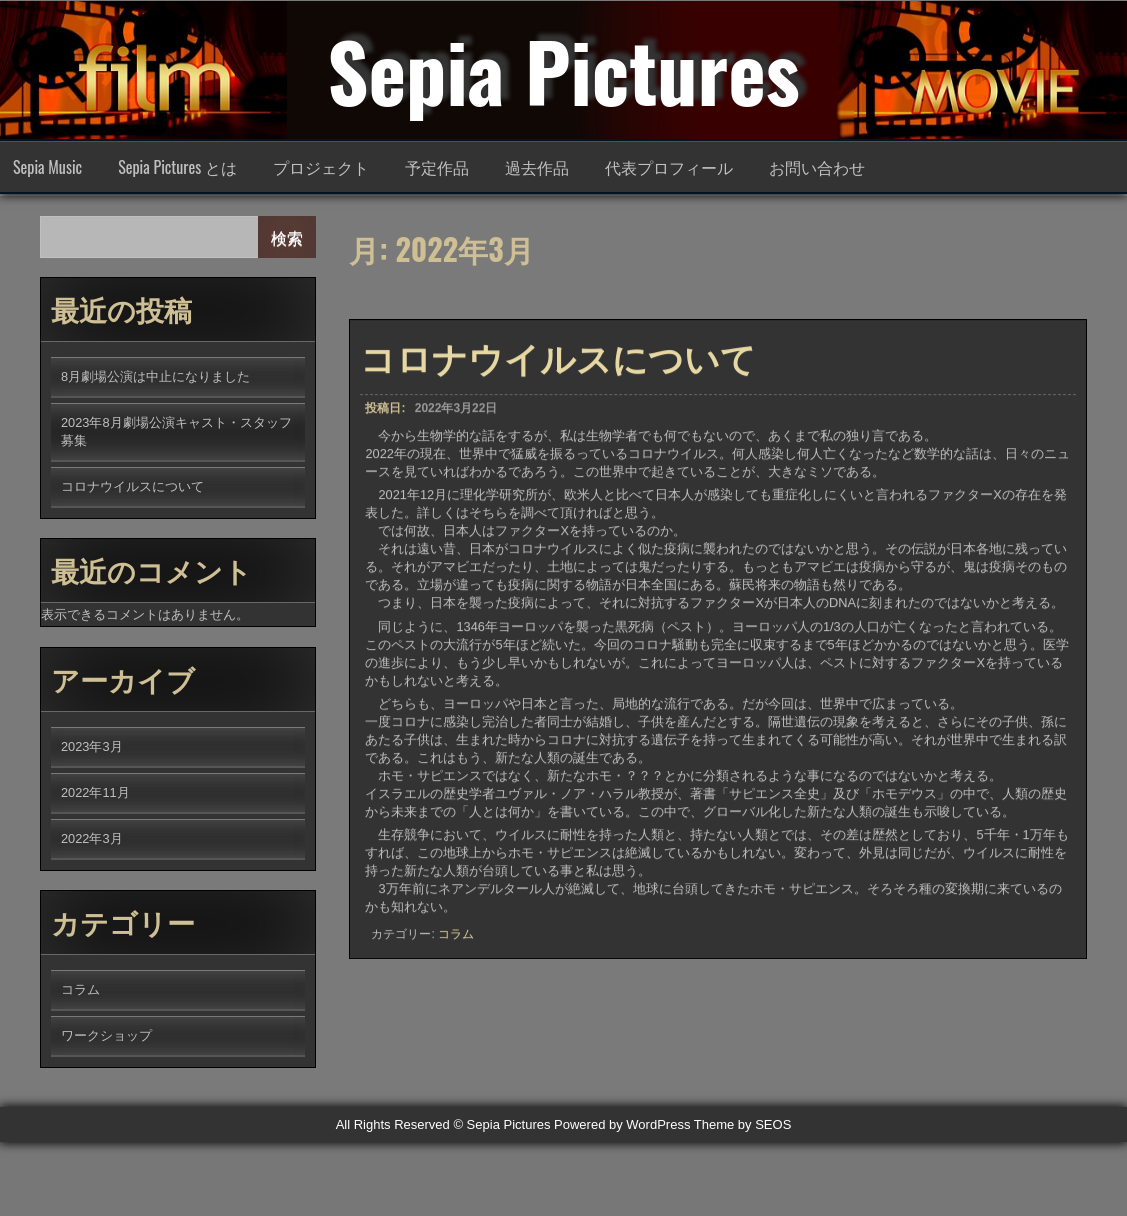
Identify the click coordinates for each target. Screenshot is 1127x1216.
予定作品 (437, 167)
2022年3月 (92, 838)
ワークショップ (106, 1035)
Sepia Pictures (563, 70)
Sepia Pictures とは (177, 167)
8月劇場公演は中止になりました (155, 376)
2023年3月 (92, 746)
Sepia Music (47, 167)
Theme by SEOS (743, 1124)
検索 (287, 237)
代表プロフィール (669, 167)
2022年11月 (95, 792)
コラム (456, 948)
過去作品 (537, 167)
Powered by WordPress (622, 1124)
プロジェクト (321, 167)
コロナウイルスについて (558, 370)
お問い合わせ (817, 167)
